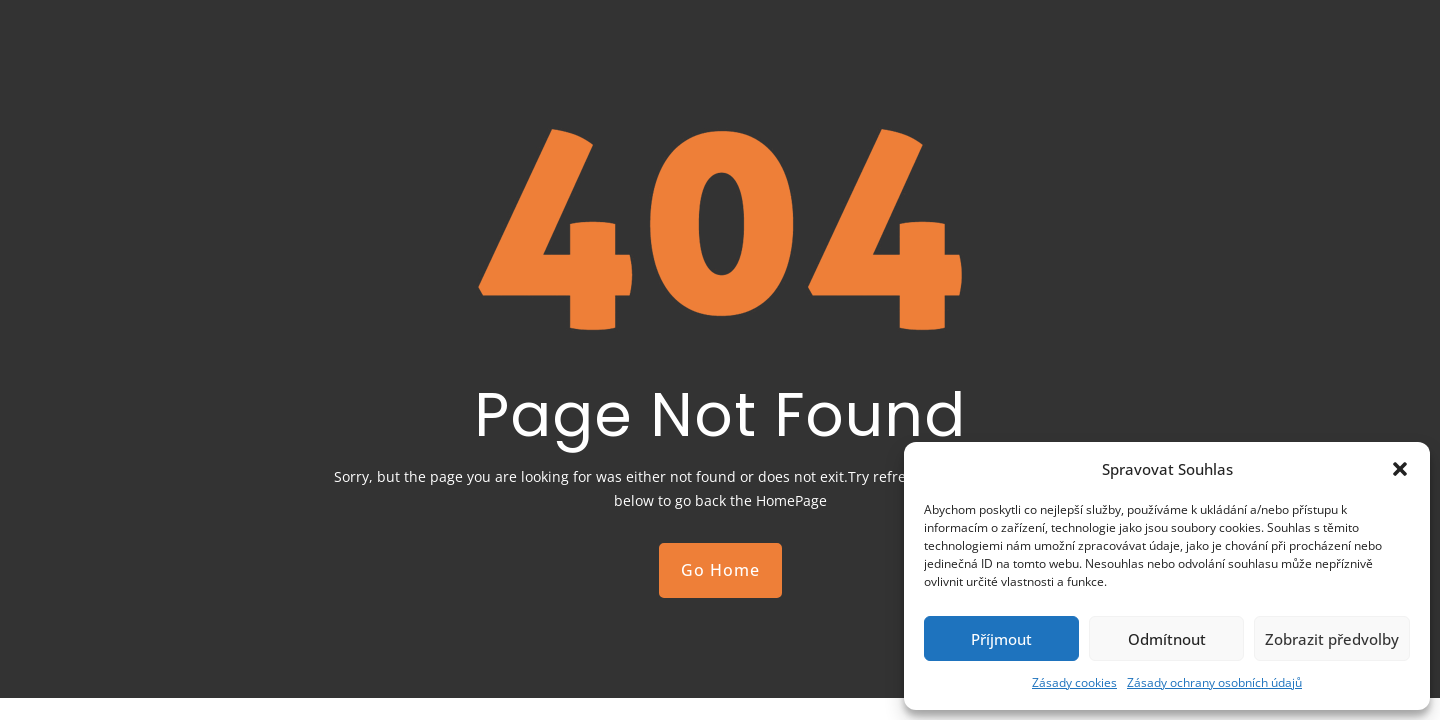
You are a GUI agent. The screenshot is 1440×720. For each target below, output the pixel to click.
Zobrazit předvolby (1332, 639)
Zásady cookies (1074, 682)
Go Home (720, 570)
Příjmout (1001, 639)
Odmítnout (1167, 639)
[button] (1400, 469)
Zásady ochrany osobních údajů (1214, 682)
